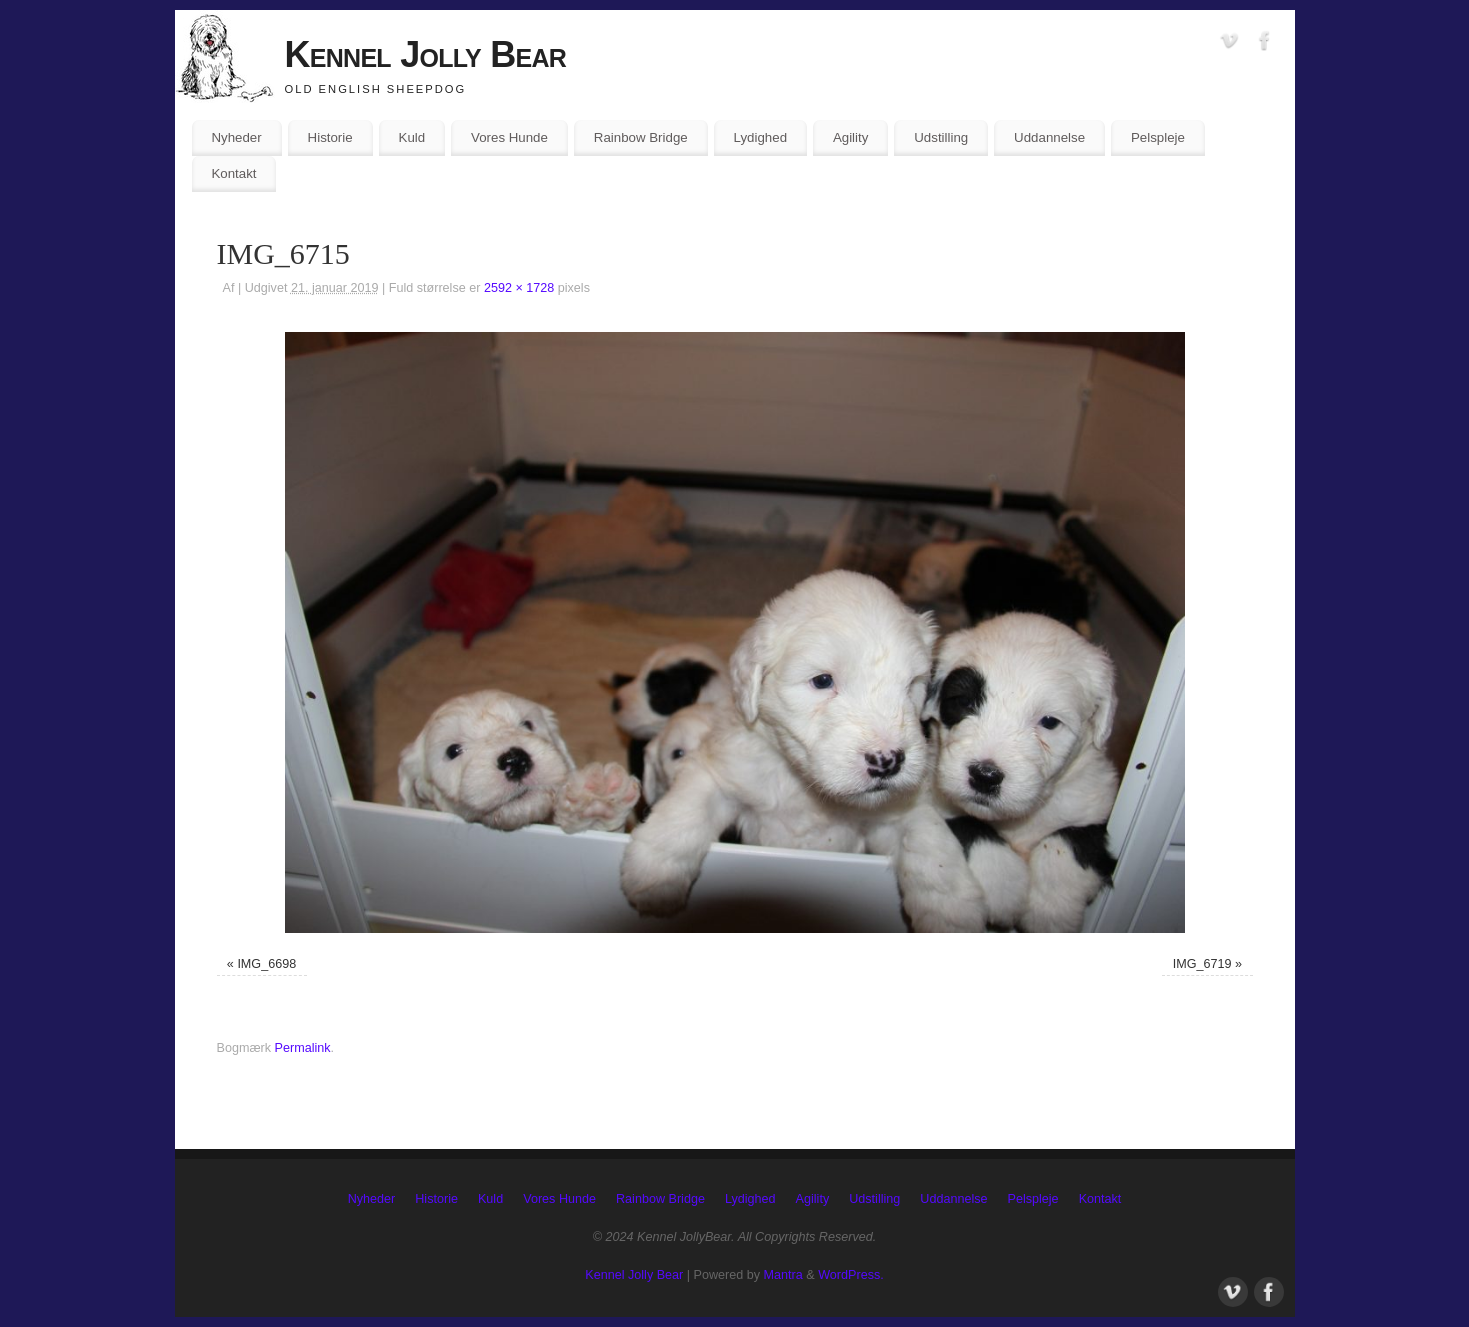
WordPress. (851, 1275)
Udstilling (941, 137)
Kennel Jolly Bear (426, 54)
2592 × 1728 (519, 288)
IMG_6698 (266, 964)
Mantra (783, 1275)
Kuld (412, 137)
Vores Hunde (509, 137)
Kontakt (233, 173)
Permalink (303, 1048)
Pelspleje (1158, 137)
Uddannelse (1049, 137)
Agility (850, 137)
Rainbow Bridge (641, 137)
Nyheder (236, 137)
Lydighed (760, 137)
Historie (330, 137)
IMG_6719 (1202, 964)
